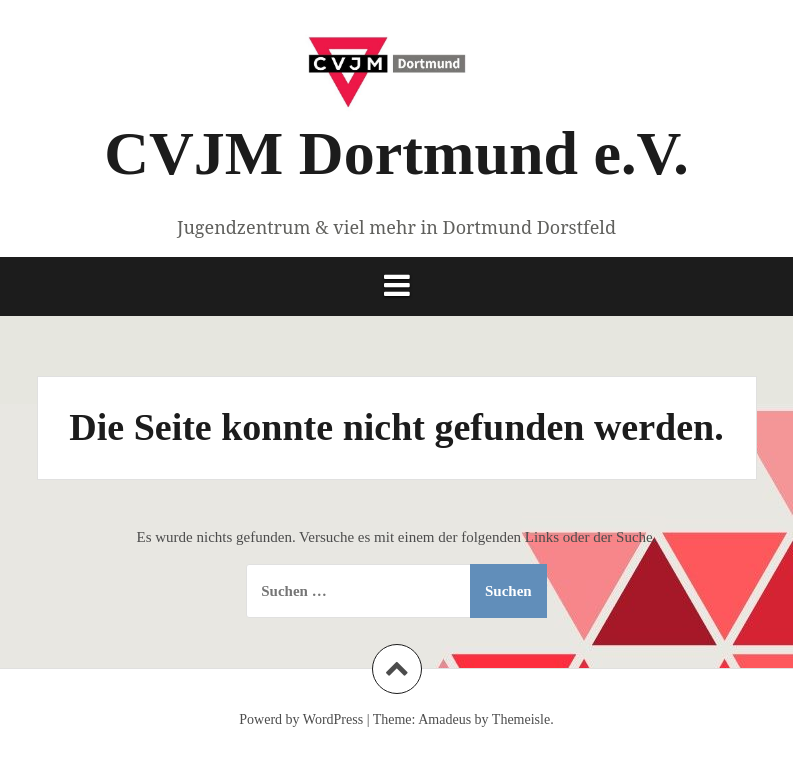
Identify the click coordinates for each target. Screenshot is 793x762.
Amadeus (444, 719)
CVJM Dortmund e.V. (396, 153)
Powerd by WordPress (301, 719)
